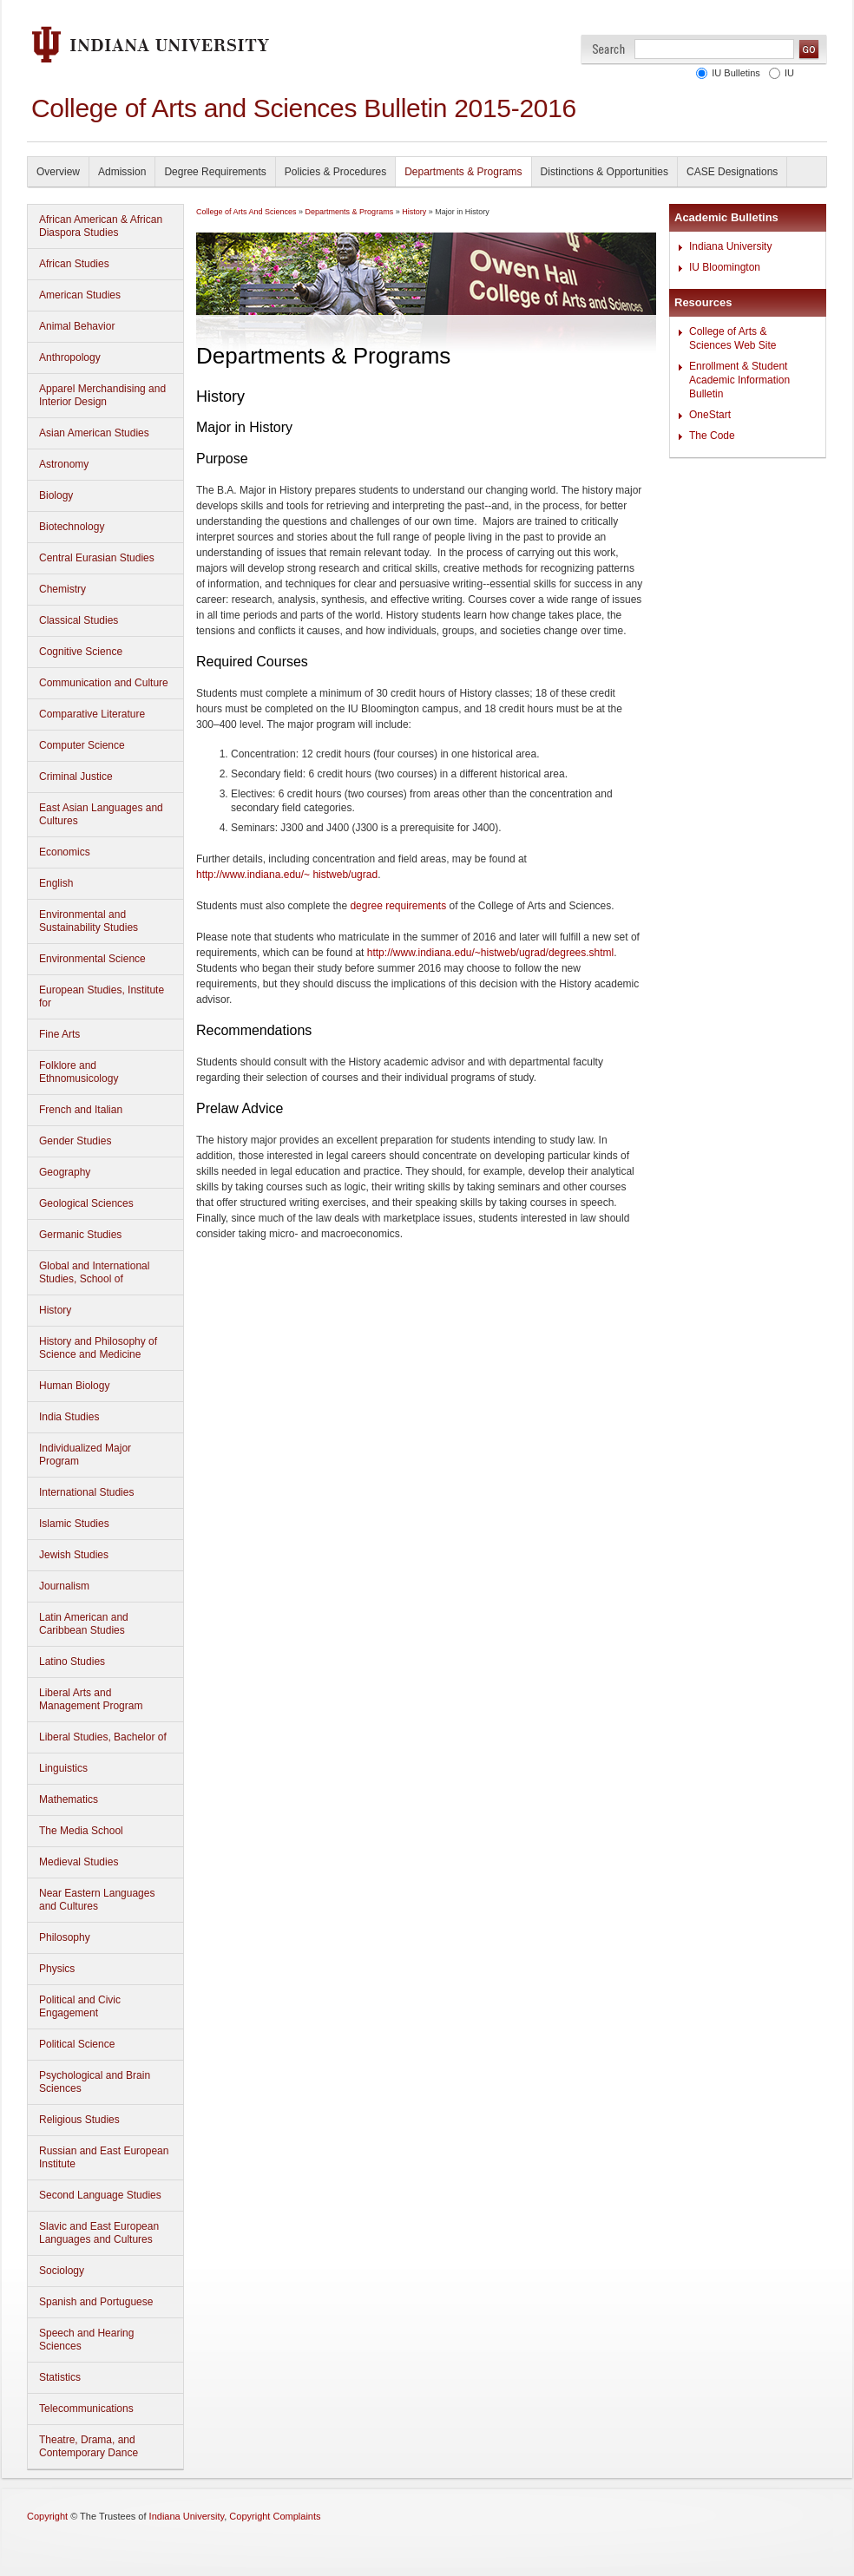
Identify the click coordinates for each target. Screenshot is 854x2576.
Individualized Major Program (85, 1454)
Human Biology (74, 1386)
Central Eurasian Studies (96, 558)
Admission (122, 172)
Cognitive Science (80, 652)
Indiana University (730, 246)
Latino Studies (72, 1661)
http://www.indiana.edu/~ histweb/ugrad (287, 874)
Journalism (64, 1586)
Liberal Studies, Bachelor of (103, 1737)
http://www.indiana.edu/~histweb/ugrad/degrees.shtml (490, 953)
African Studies (74, 264)
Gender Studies (75, 1141)
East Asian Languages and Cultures (101, 814)
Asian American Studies (94, 433)
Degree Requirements (215, 172)
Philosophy (64, 1937)
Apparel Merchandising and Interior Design (102, 395)
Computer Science (82, 745)
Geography (64, 1172)
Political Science (77, 2044)
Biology (56, 495)
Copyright (47, 2516)
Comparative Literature (92, 714)
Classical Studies (78, 620)
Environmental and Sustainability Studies (88, 921)
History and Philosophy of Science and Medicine (98, 1347)
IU (789, 73)
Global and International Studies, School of (94, 1272)
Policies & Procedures (335, 172)
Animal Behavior (77, 326)
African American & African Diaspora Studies (100, 226)
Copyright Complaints (274, 2516)
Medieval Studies (78, 1862)
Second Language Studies (100, 2195)
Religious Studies (79, 2120)
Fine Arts (59, 1034)
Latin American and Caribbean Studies (83, 1623)
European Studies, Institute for (101, 996)
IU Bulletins (736, 73)
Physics (57, 1969)
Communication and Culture (103, 683)
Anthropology (70, 357)
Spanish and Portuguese (96, 2302)
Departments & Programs (463, 172)
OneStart (710, 415)
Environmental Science (92, 959)
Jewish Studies (73, 1555)
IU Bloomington (724, 267)
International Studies (86, 1492)
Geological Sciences (86, 1203)
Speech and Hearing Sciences (86, 2339)
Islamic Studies (74, 1523)
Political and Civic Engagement (80, 2006)
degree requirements (398, 906)
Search (609, 49)
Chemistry (62, 589)
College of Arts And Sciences (246, 211)
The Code (712, 435)
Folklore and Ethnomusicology (78, 1072)
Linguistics (63, 1768)
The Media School (81, 1831)
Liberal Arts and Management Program (90, 1699)
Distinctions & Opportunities (604, 172)
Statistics (60, 2377)
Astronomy (64, 464)
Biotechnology (71, 527)
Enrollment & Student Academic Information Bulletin (739, 380)
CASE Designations (732, 172)
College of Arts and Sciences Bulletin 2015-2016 (303, 108)
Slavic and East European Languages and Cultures (99, 2232)
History (55, 1310)
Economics (64, 852)
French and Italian (80, 1110)
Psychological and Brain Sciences (94, 2081)
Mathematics (68, 1799)
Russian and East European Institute (103, 2157)
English (56, 883)
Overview (58, 172)
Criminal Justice (76, 776)
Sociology (61, 2271)
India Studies (69, 1417)
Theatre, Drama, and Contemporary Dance (88, 2446)
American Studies (80, 295)
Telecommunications (86, 2408)
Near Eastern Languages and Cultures (96, 1899)
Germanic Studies (80, 1235)
